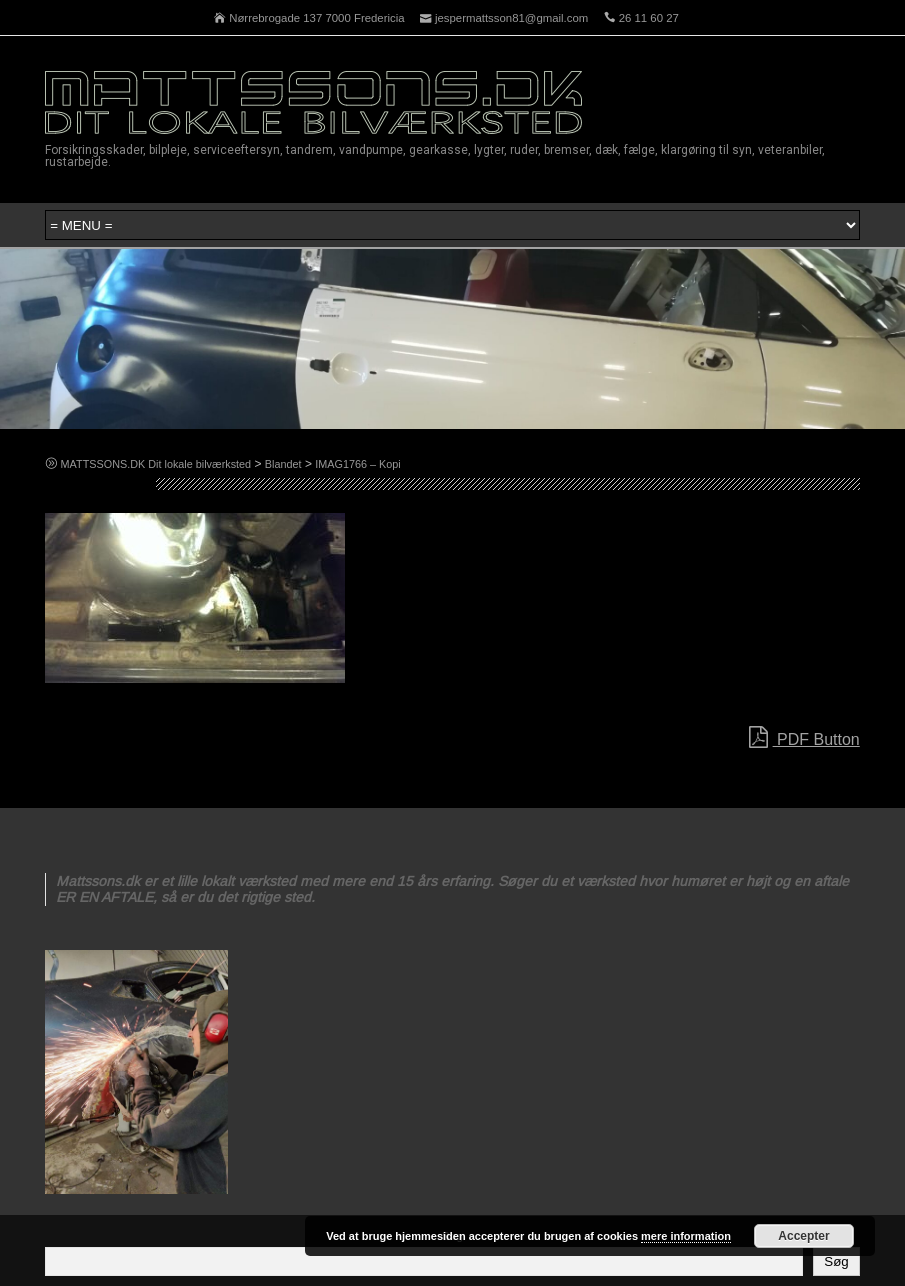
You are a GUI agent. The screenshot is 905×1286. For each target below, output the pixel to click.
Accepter (803, 1236)
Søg (836, 1261)
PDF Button (804, 738)
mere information (686, 1236)
